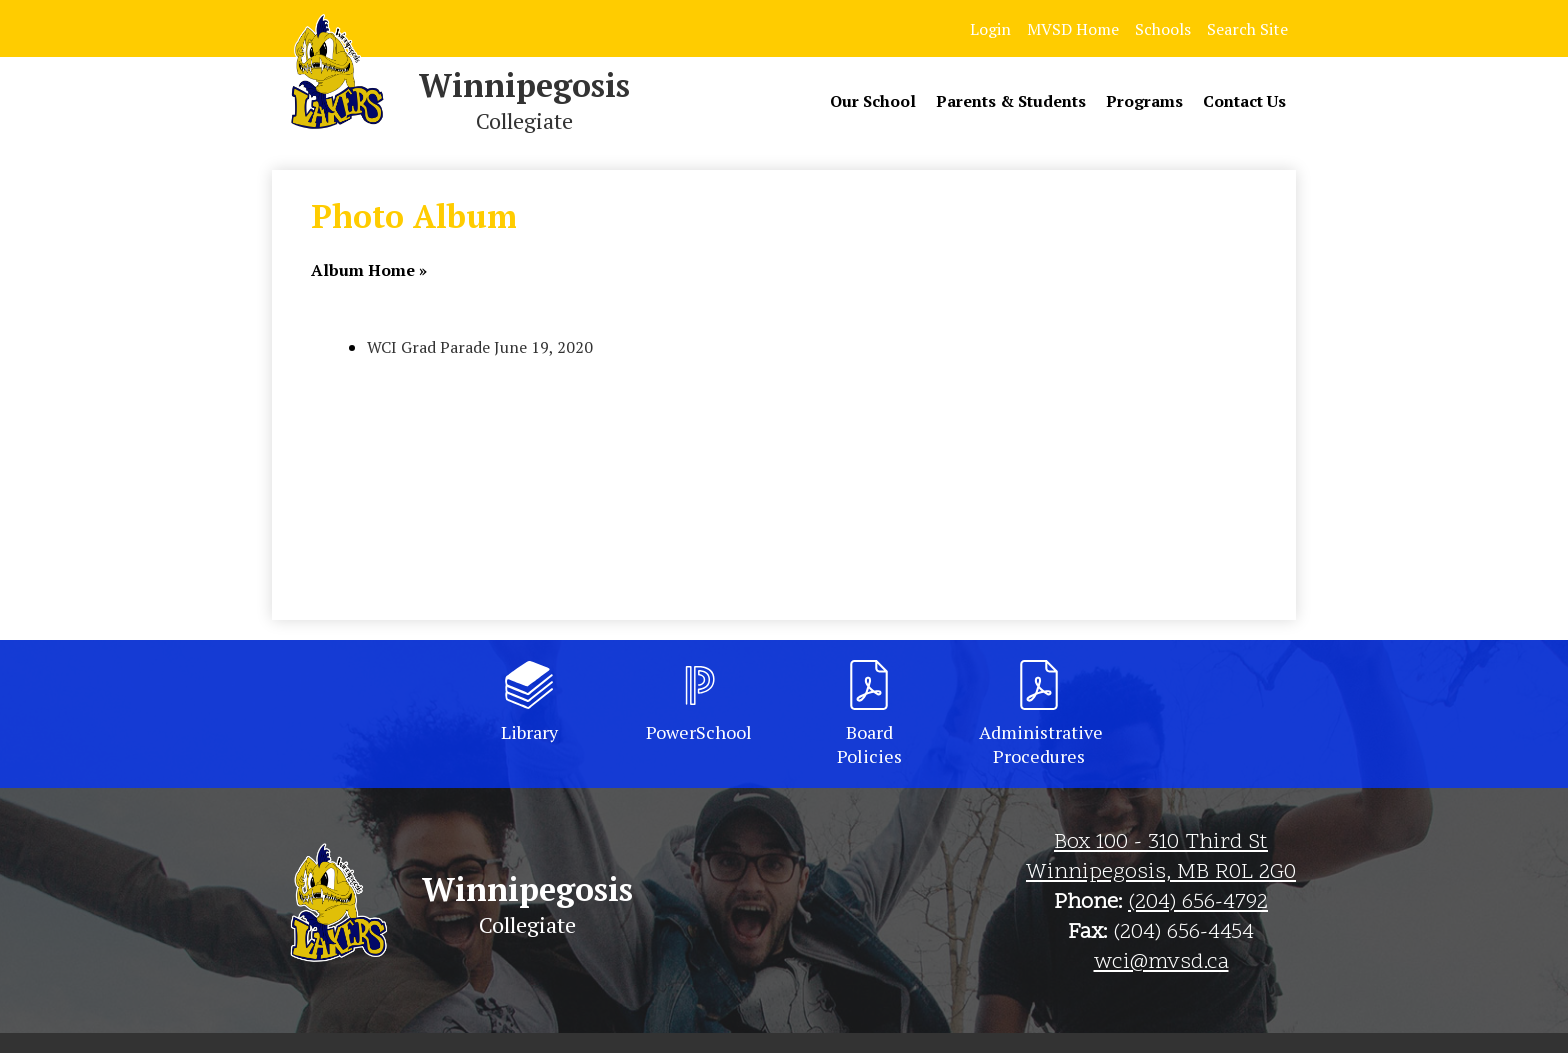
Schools (1163, 29)
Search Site (1247, 29)
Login (990, 29)
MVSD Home (1073, 29)
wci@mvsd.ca (1161, 963)
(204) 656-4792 (1198, 903)
